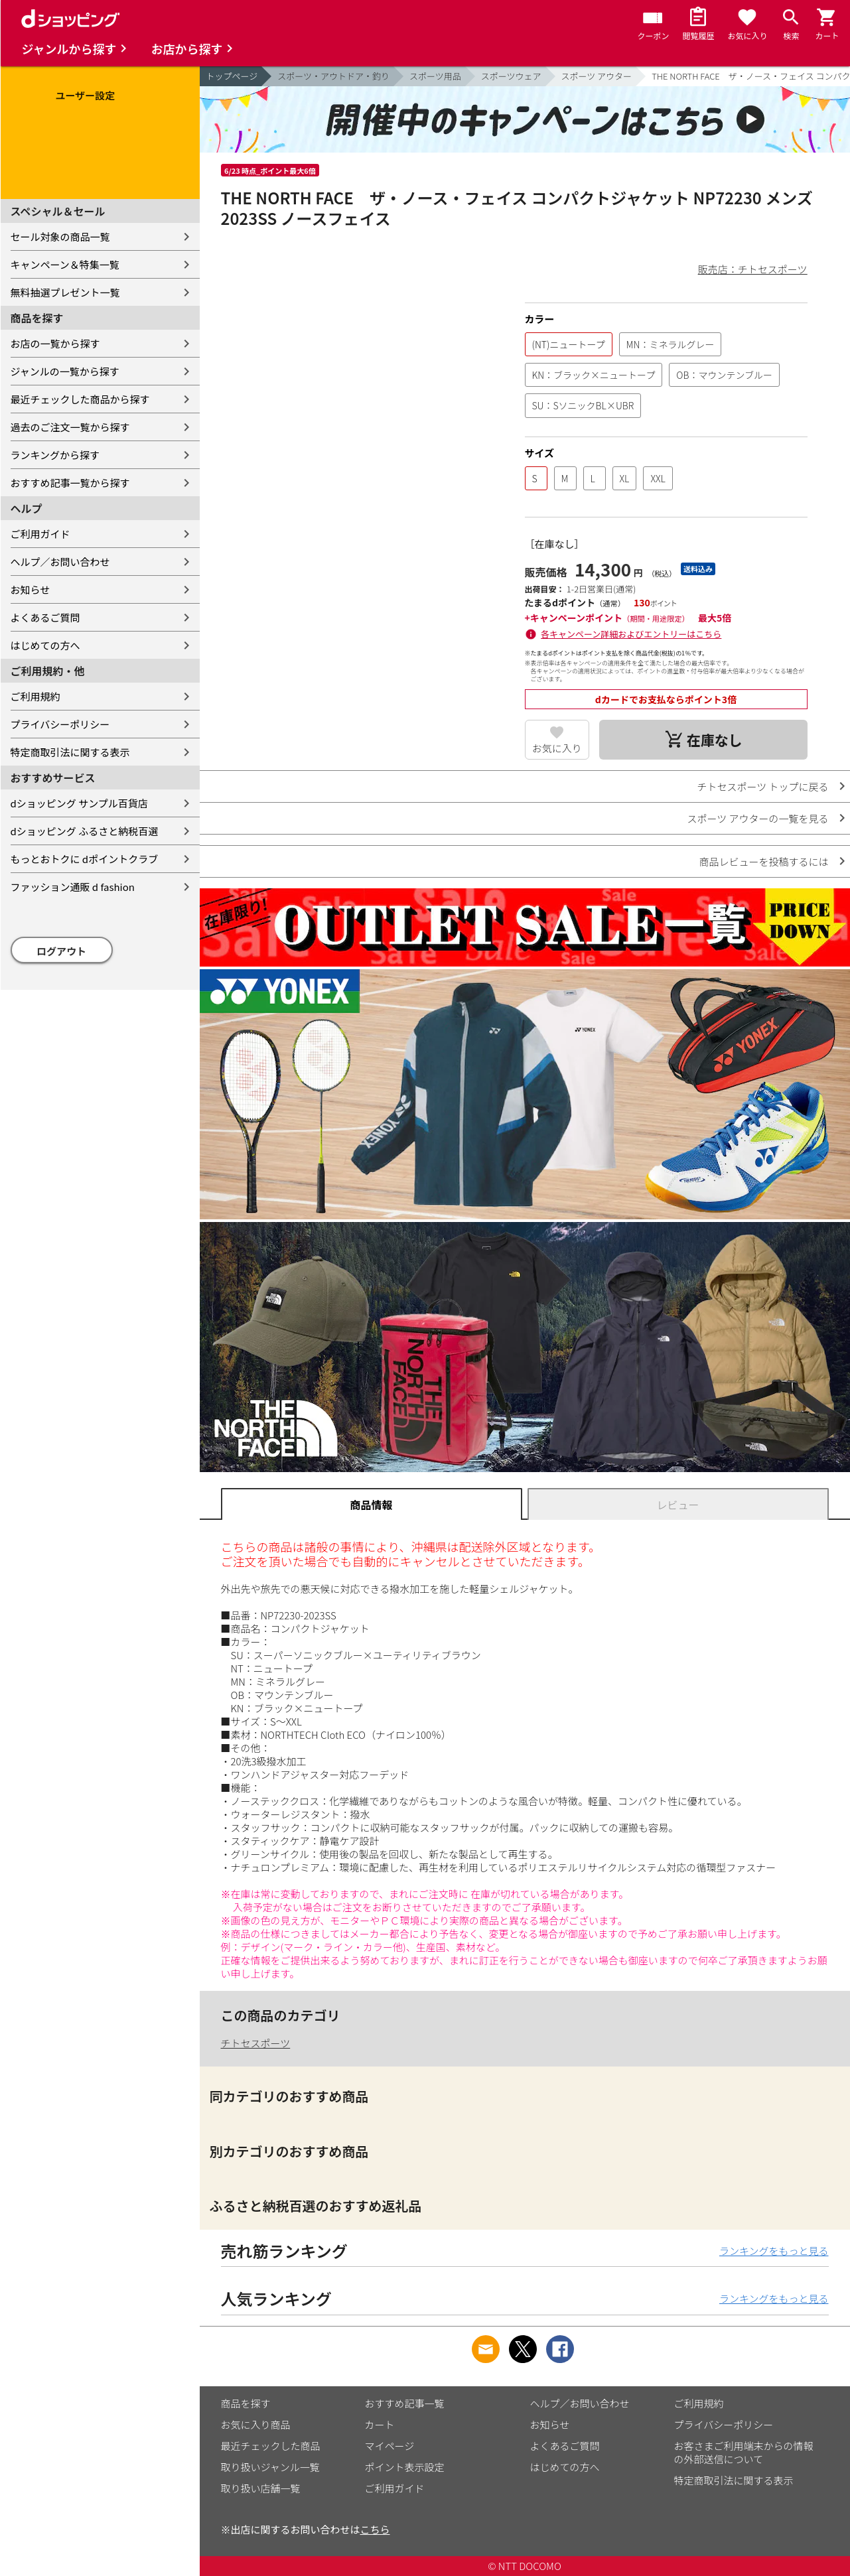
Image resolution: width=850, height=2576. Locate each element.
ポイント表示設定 (405, 2467)
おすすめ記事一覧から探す (70, 483)
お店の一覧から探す (55, 343)
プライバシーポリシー (60, 724)
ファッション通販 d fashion (73, 887)
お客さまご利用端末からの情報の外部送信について (744, 2452)
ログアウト (61, 951)
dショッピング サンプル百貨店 (79, 803)
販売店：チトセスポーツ (753, 269)
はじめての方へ (45, 645)
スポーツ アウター (596, 76)
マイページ (390, 2446)
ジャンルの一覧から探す (65, 371)
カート (380, 2424)
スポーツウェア (511, 76)
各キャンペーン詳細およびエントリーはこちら (631, 634)
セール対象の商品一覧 (60, 236)
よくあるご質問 (45, 617)
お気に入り (557, 748)
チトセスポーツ (256, 2043)
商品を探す (246, 2403)
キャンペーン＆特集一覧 (65, 264)
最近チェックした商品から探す (80, 399)
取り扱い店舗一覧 (261, 2488)
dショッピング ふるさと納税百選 (85, 831)
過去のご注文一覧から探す (70, 427)
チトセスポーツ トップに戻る (762, 786)
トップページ (232, 76)
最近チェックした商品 (270, 2446)
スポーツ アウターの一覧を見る (757, 818)
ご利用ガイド (40, 534)
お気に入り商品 (256, 2424)
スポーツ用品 (435, 76)
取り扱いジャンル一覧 (270, 2467)
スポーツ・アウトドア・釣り (333, 76)
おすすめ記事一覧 (405, 2403)
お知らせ (30, 589)
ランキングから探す (55, 455)
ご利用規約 (35, 696)
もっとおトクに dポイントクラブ (85, 859)
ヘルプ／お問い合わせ (60, 562)
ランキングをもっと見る (774, 2251)
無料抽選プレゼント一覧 (65, 292)
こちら (375, 2529)
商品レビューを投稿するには (763, 861)
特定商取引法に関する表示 (70, 752)
